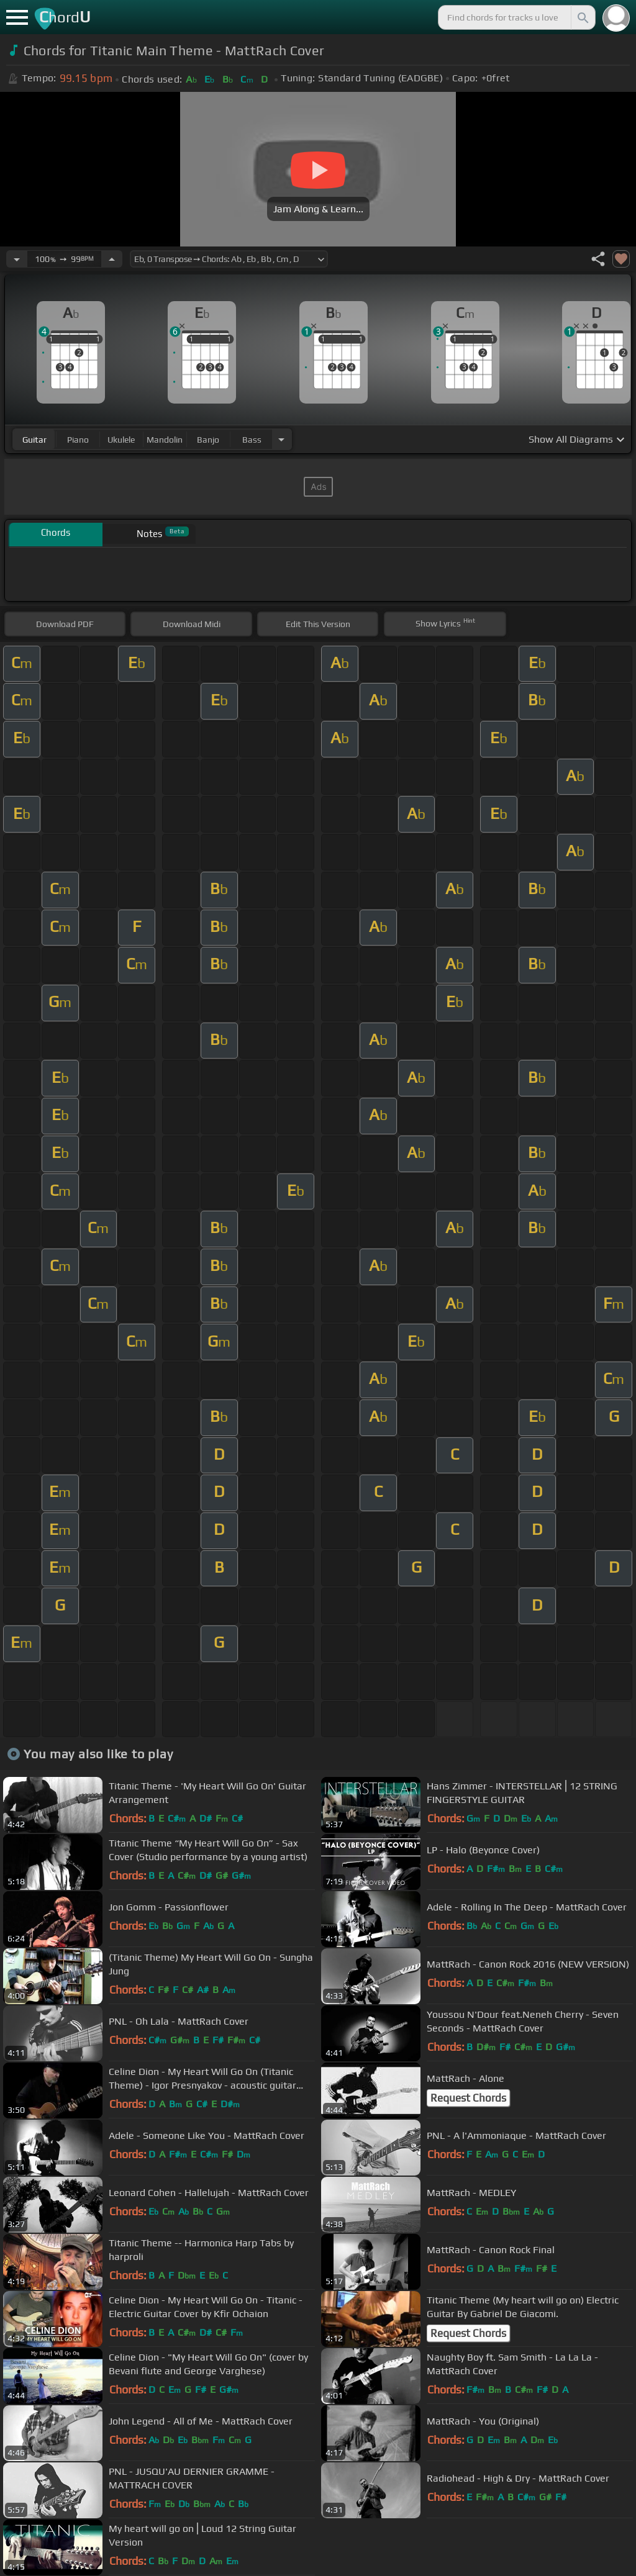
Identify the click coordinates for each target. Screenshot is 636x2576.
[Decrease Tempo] (16, 259)
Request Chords (468, 2098)
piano (78, 440)
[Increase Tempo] (111, 259)
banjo (208, 440)
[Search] (582, 17)
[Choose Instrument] (281, 439)
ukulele (121, 440)
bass (251, 440)
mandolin (165, 440)
